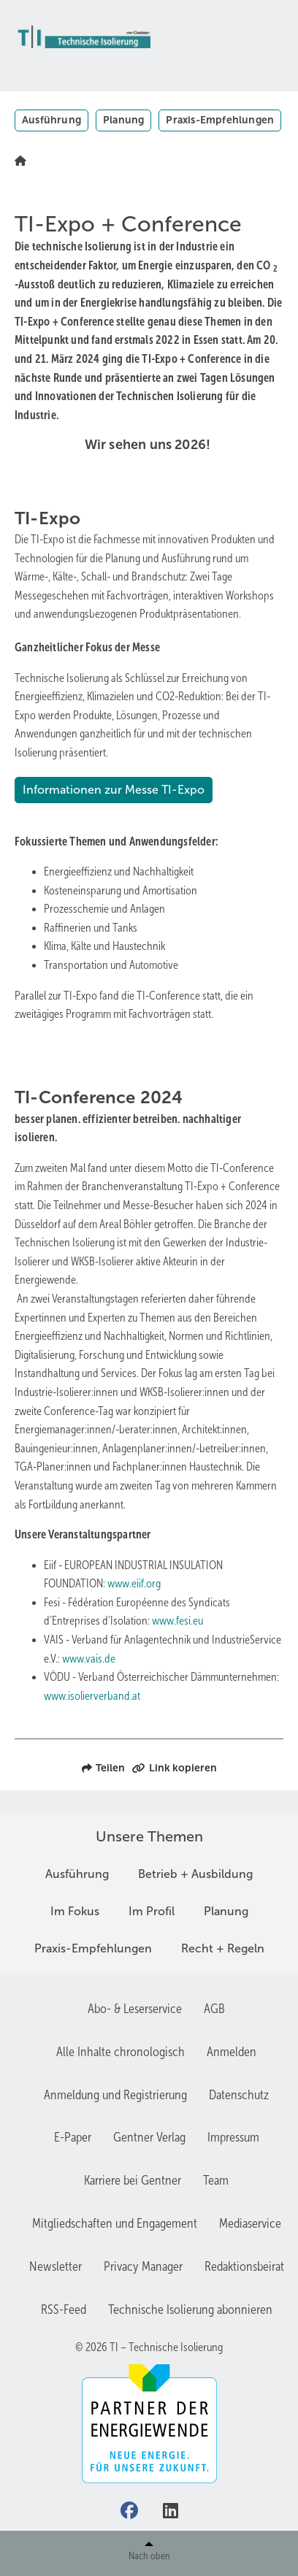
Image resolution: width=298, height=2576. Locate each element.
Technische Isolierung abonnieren (190, 2309)
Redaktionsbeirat (244, 2266)
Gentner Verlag (149, 2137)
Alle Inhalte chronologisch (120, 2051)
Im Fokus (74, 1911)
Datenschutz (239, 2095)
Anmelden (231, 2051)
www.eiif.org (134, 1583)
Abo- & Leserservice (135, 2008)
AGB (214, 2008)
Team (216, 2180)
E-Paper (72, 2137)
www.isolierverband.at (92, 1696)
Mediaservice (250, 2223)
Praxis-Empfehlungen (220, 120)
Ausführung (51, 120)
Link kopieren (174, 1768)
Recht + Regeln (222, 1948)
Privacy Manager (143, 2266)
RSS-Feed (63, 2309)
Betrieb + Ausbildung (195, 1874)
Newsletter (55, 2266)
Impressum (233, 2137)
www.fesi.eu (177, 1620)
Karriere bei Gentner (132, 2180)
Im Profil (152, 1911)
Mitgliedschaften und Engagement (114, 2223)
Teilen (103, 1768)
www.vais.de (88, 1658)
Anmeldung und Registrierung (115, 2095)
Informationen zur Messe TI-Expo (114, 789)
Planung (123, 120)
